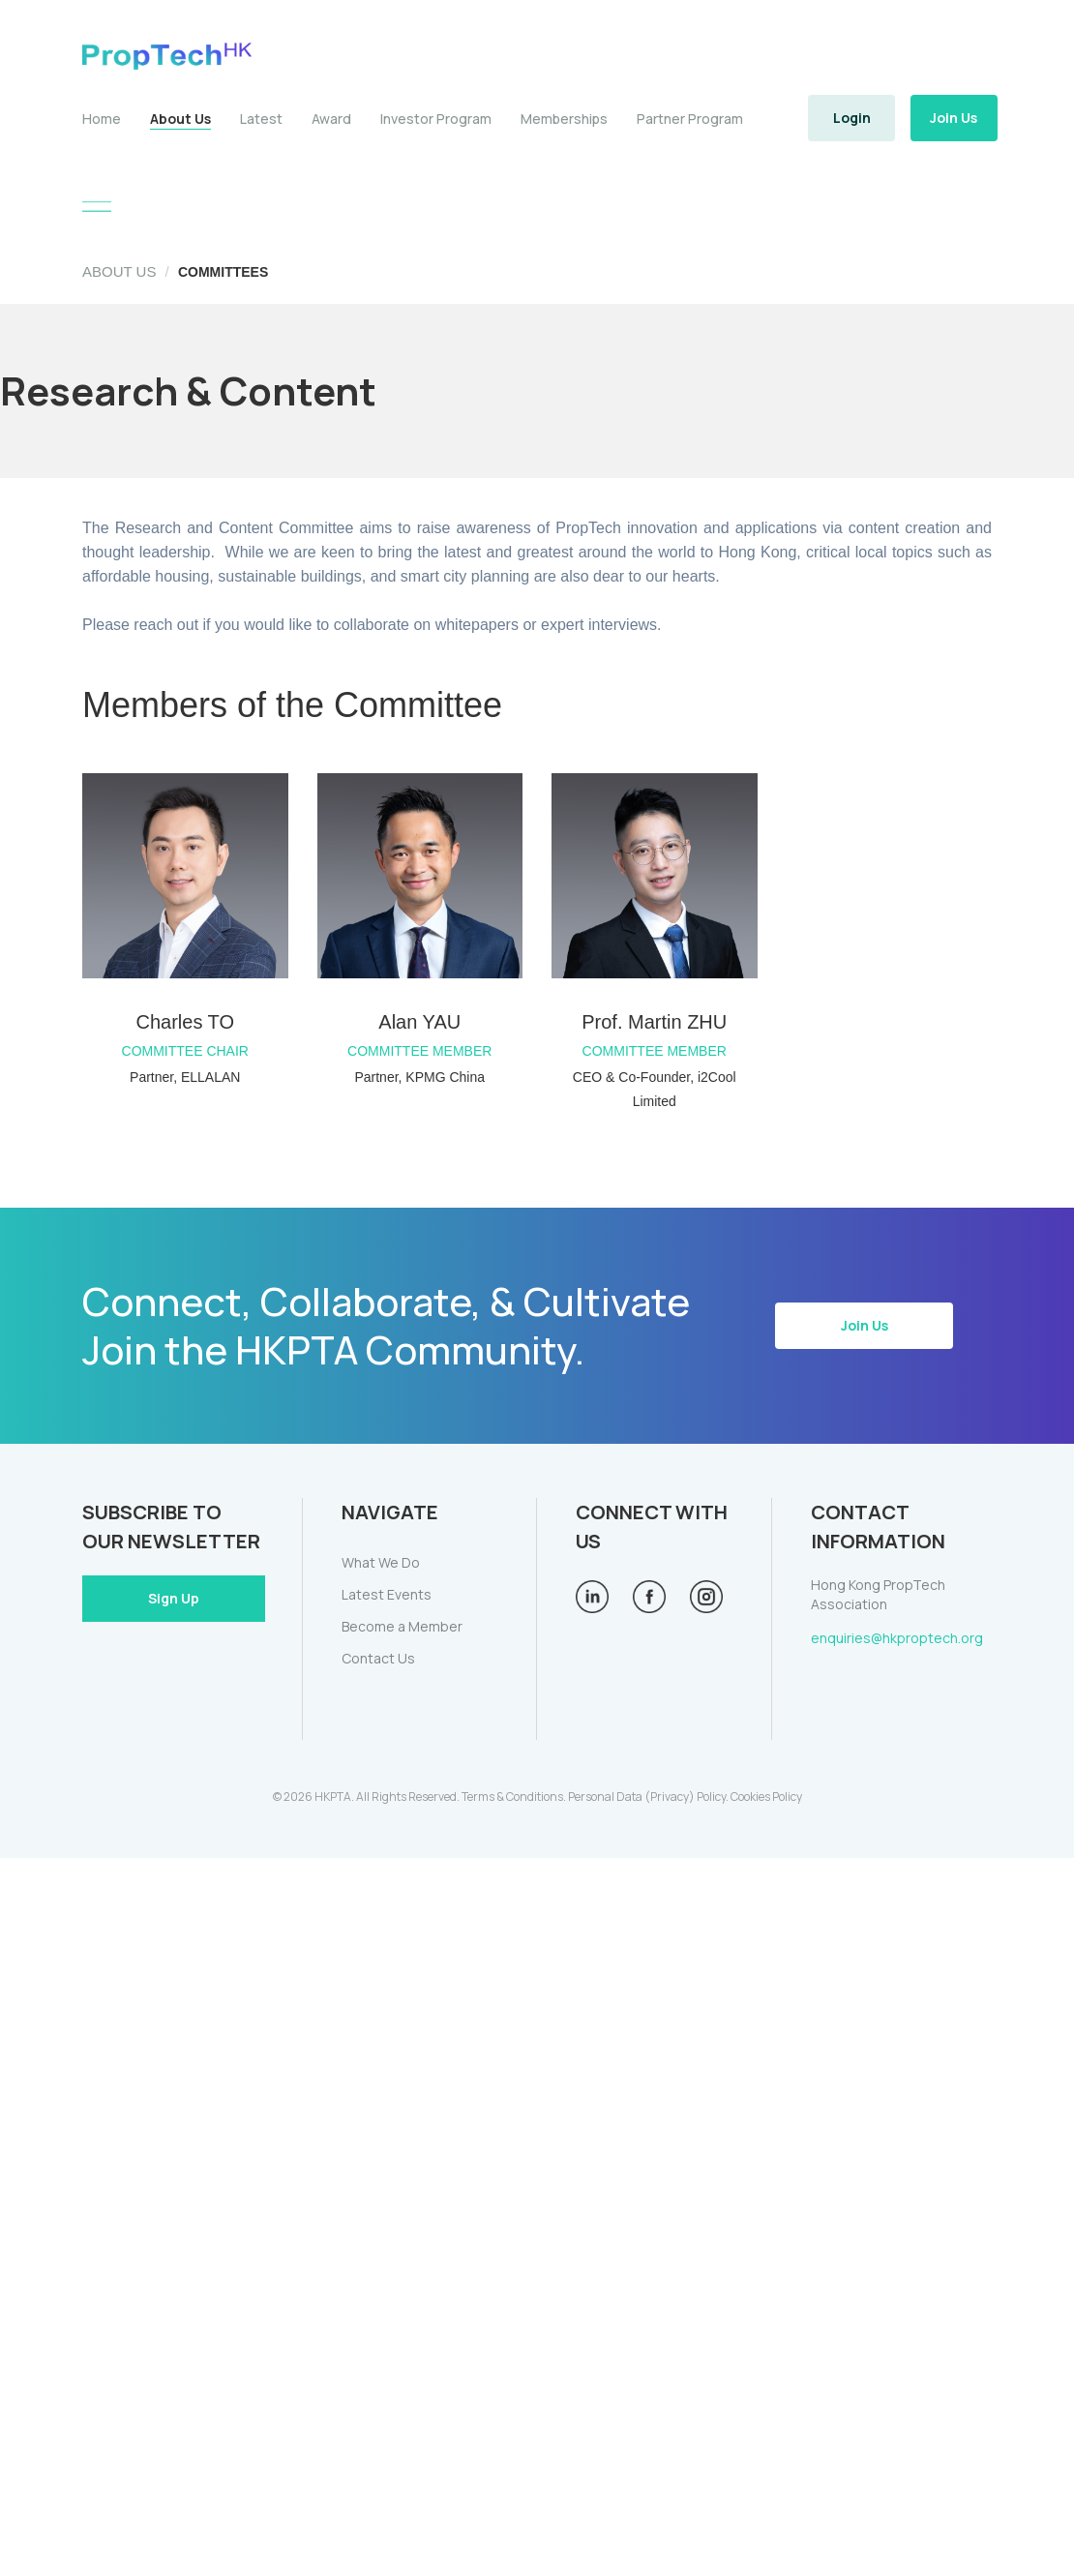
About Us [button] (180, 119)
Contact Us (378, 1658)
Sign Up (173, 1598)
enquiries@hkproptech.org (897, 1638)
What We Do (381, 1562)
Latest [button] (261, 118)
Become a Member (402, 1626)
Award (331, 118)
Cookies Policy (766, 1796)
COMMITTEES (223, 272)
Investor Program (436, 118)
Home (101, 118)
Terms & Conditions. (514, 1796)
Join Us (953, 117)
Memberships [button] (564, 118)
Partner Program (690, 118)
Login (852, 117)
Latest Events (387, 1594)
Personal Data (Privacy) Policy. (648, 1796)
